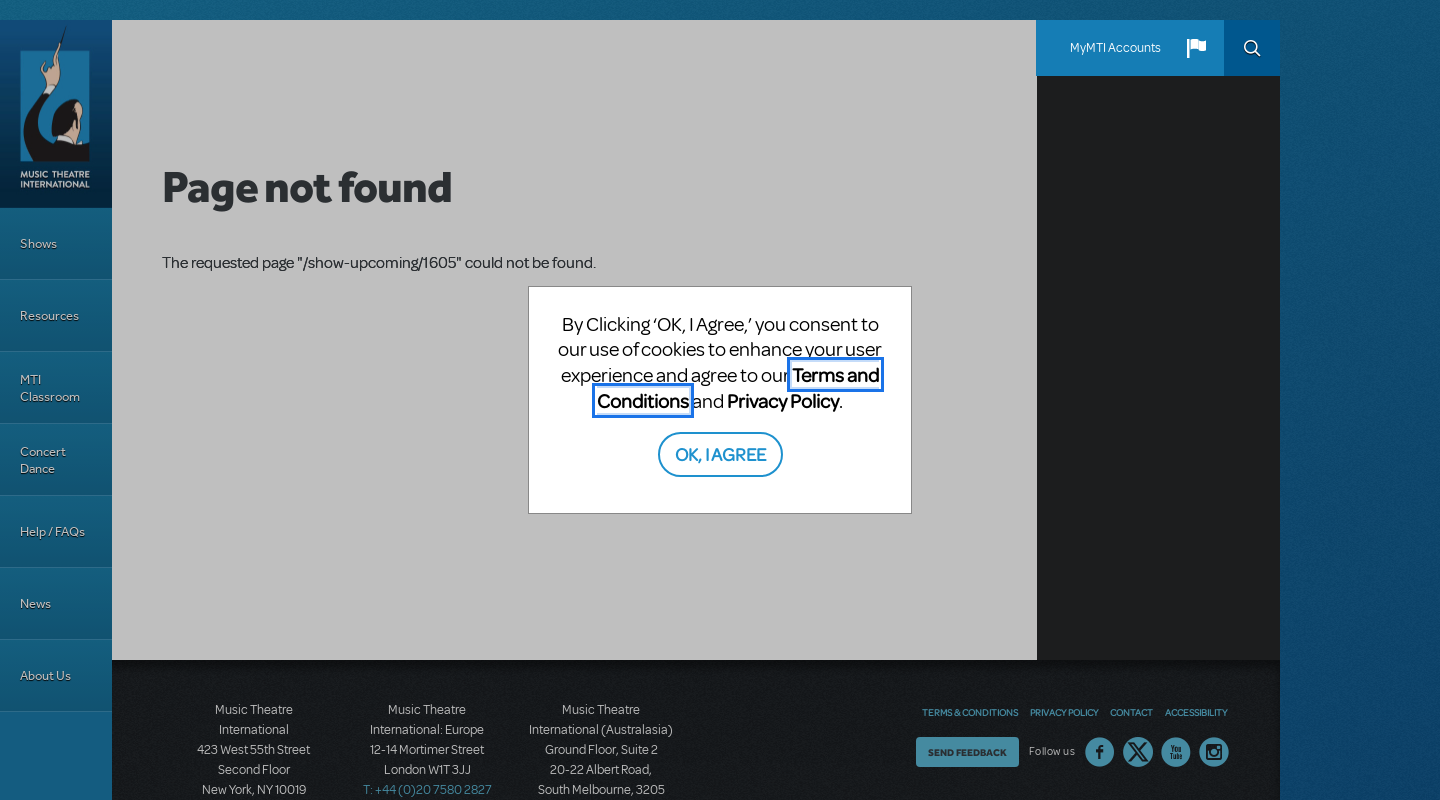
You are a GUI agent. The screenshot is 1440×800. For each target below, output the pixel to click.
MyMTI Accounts (1115, 48)
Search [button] (1252, 48)
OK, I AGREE (720, 453)
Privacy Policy (783, 400)
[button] (1196, 48)
